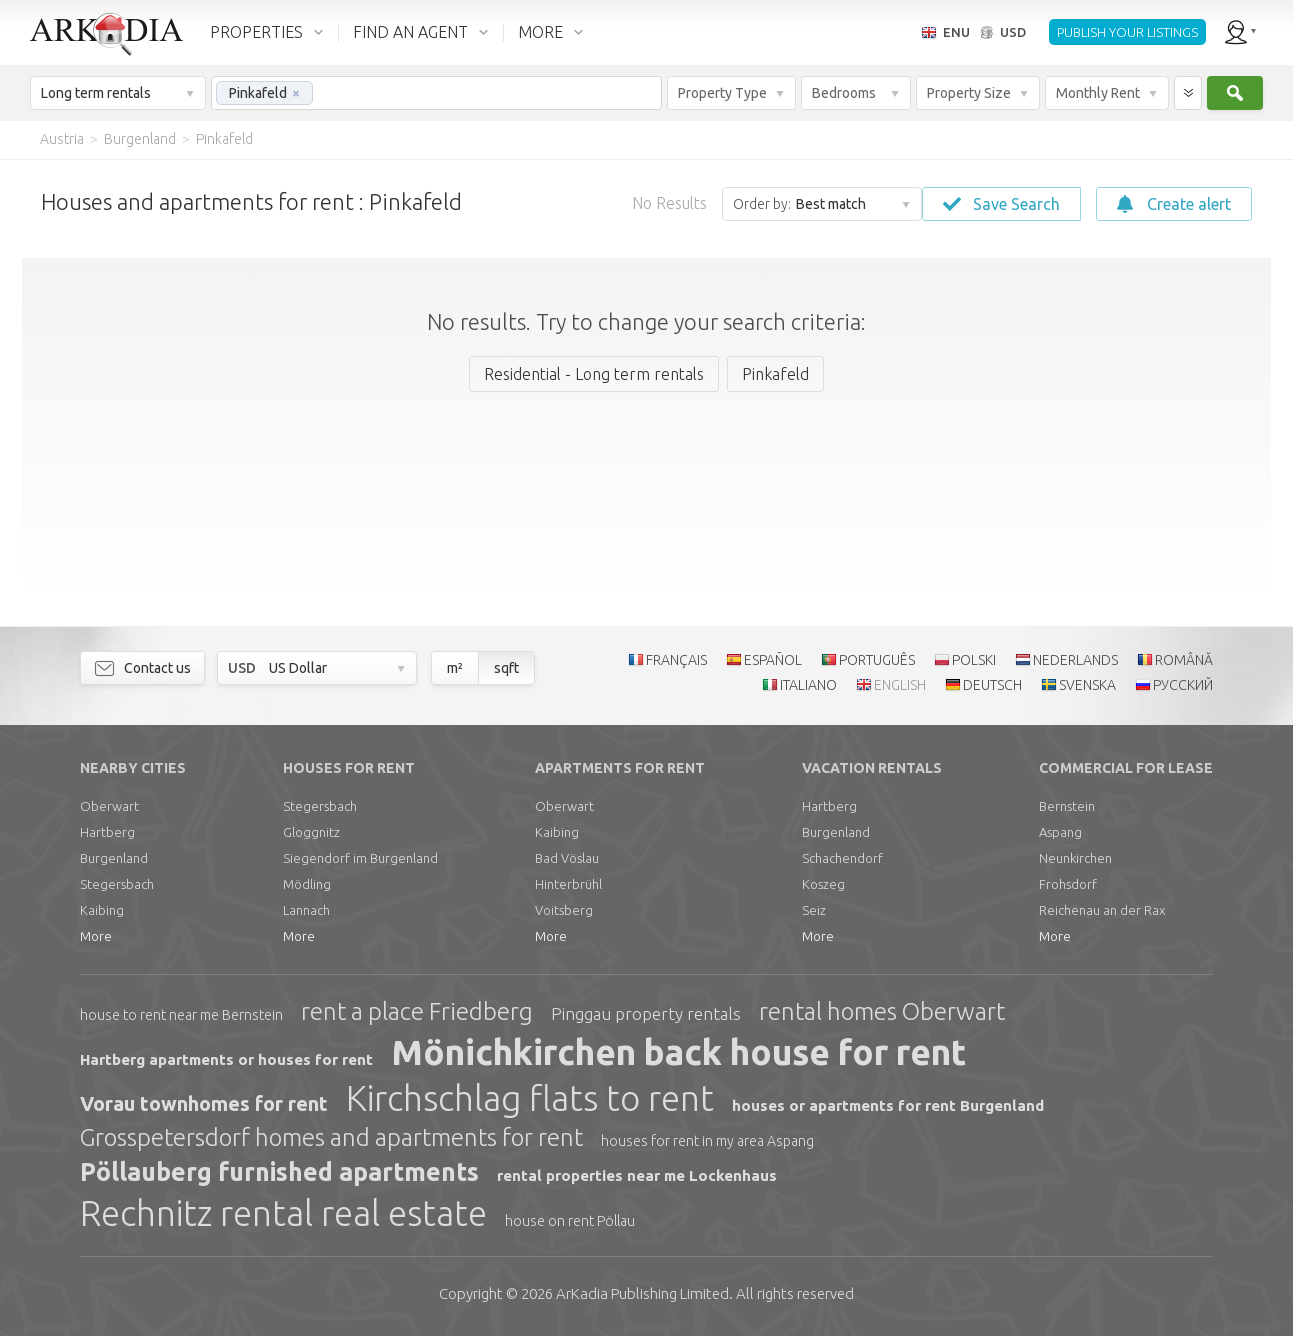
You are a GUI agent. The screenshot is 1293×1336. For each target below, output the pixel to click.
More (96, 936)
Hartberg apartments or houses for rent (226, 1059)
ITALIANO (808, 685)
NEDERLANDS (1075, 660)
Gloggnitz (311, 832)
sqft (506, 668)
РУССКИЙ (1183, 685)
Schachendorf (842, 858)
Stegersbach (117, 884)
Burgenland (114, 858)
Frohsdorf (1068, 884)
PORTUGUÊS (877, 660)
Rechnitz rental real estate (283, 1213)
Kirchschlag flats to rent (530, 1098)
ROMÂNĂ (1184, 660)
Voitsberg (564, 910)
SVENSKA (1087, 685)
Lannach (306, 910)
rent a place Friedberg (417, 1011)
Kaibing (102, 910)
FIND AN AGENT (410, 32)
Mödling (307, 884)
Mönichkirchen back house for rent (678, 1052)
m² (455, 668)
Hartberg (107, 832)
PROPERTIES (256, 32)
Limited (642, 1293)
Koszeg (823, 884)
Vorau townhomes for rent (204, 1103)
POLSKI (974, 660)
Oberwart (109, 806)
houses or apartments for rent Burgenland (888, 1105)
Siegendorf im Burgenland (360, 858)
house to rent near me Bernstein (181, 1015)
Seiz (814, 910)
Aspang (1060, 832)
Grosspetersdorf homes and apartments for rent (331, 1137)
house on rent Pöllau (570, 1221)
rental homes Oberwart (882, 1011)
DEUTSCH (992, 685)
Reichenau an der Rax (1102, 910)
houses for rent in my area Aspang (707, 1141)
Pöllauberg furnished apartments (279, 1172)
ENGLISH (900, 685)
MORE (540, 32)
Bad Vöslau (567, 858)
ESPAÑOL (773, 660)
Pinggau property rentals (646, 1013)
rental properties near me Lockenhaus (637, 1175)
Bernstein (1067, 806)
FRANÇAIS (676, 660)
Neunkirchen (1075, 858)
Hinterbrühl (568, 884)
